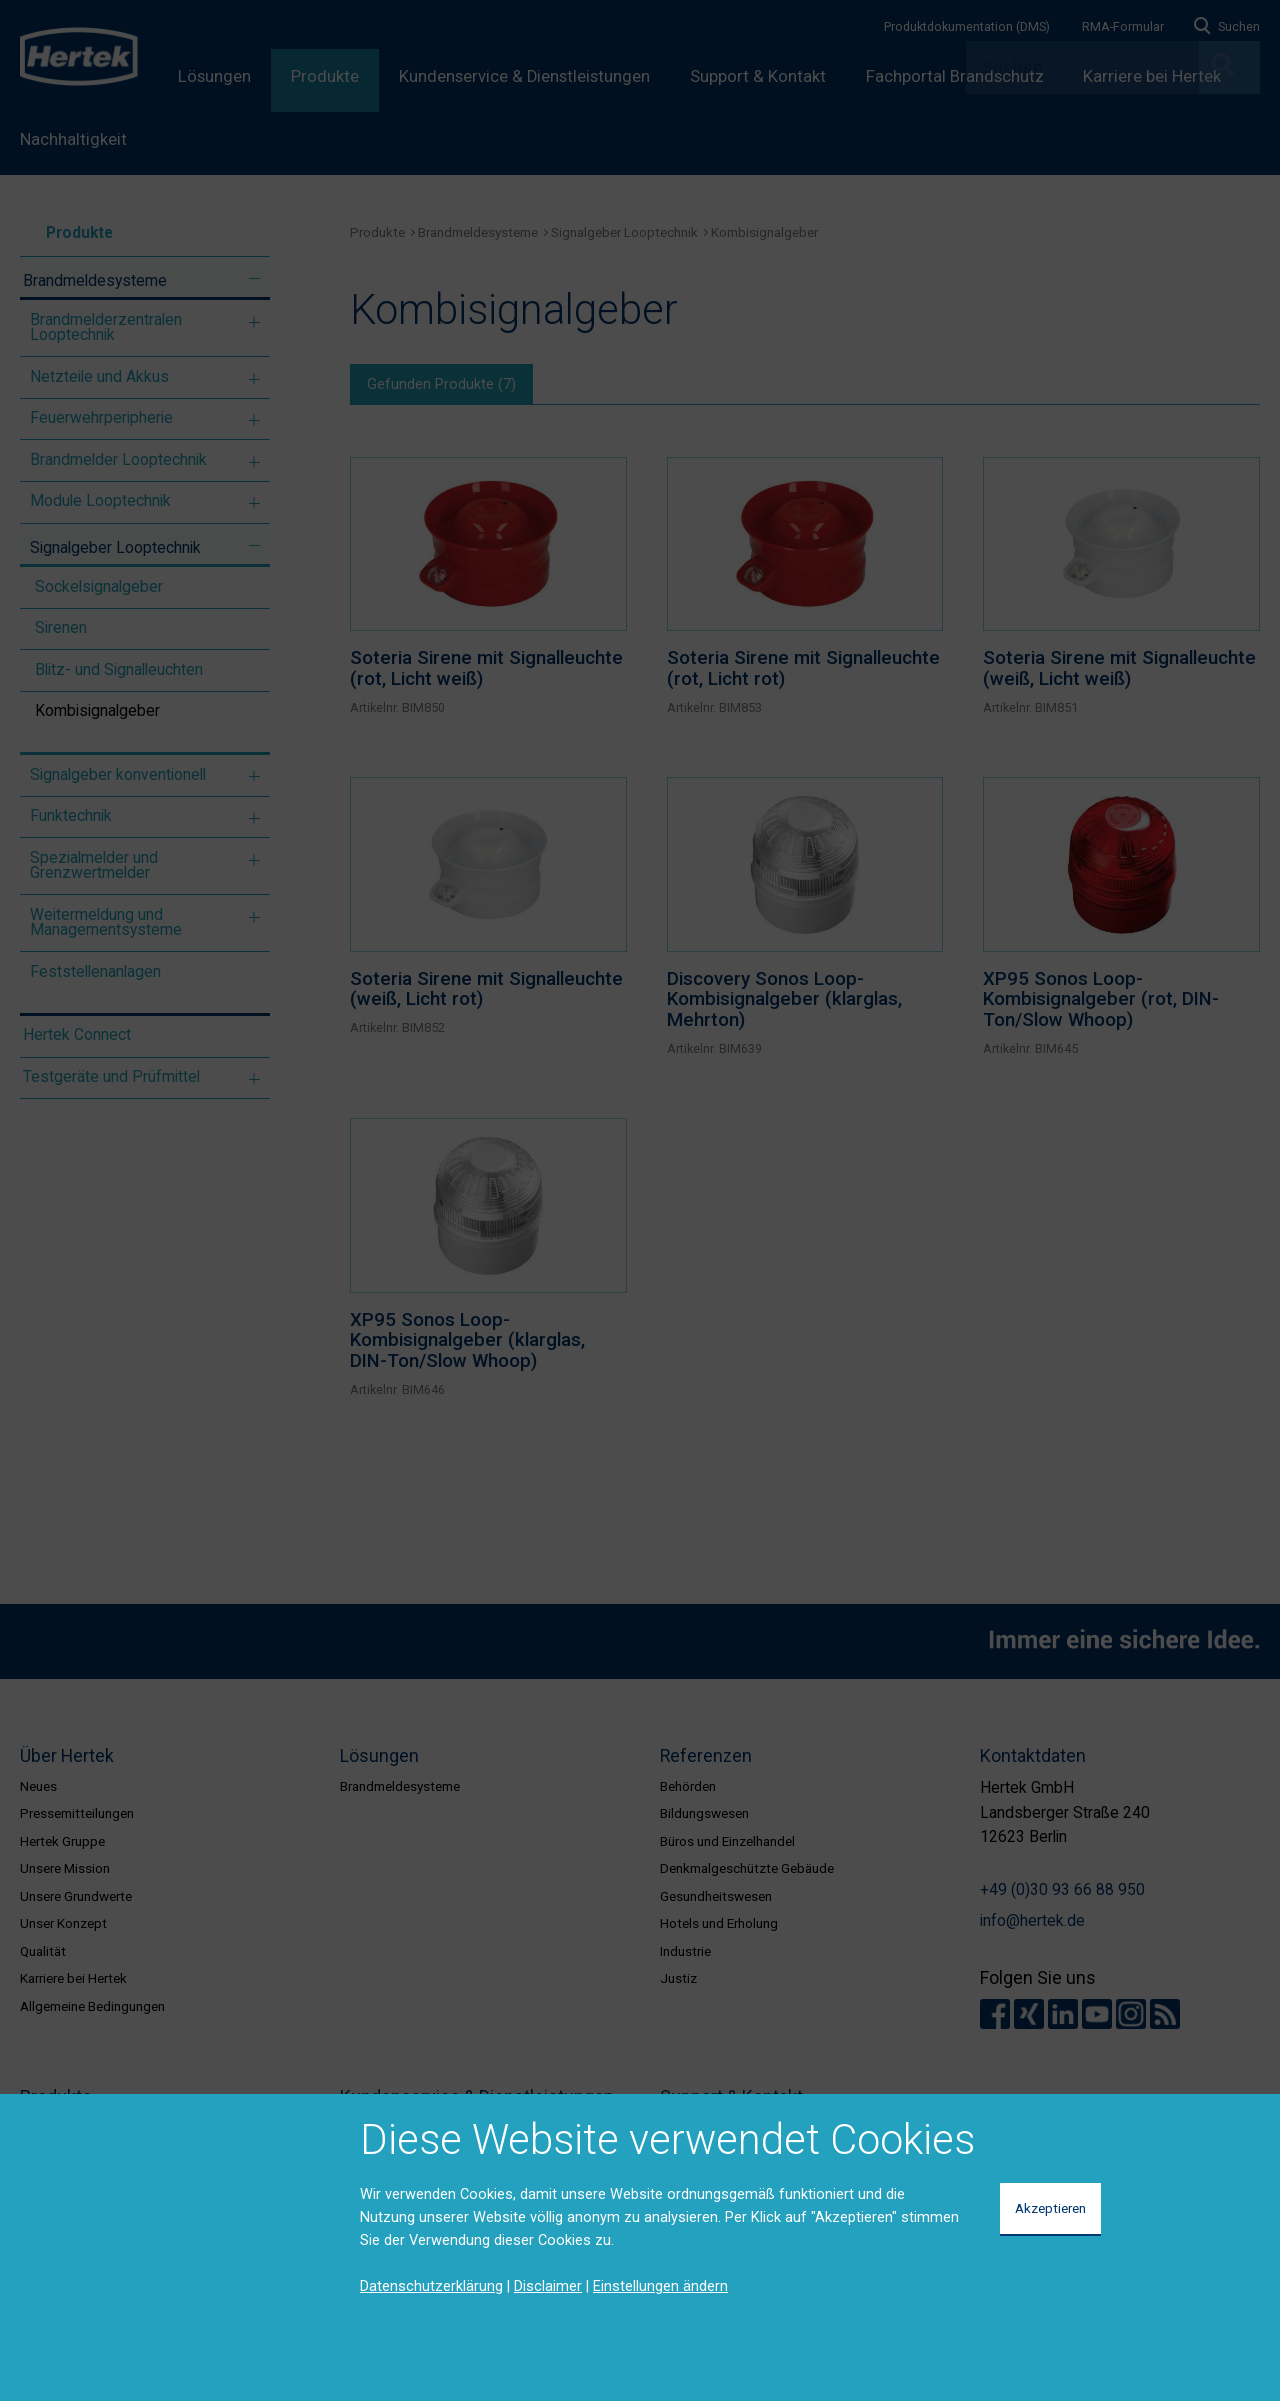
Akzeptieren (1050, 2208)
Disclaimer (548, 2286)
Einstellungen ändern (660, 2286)
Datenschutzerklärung (431, 2286)
